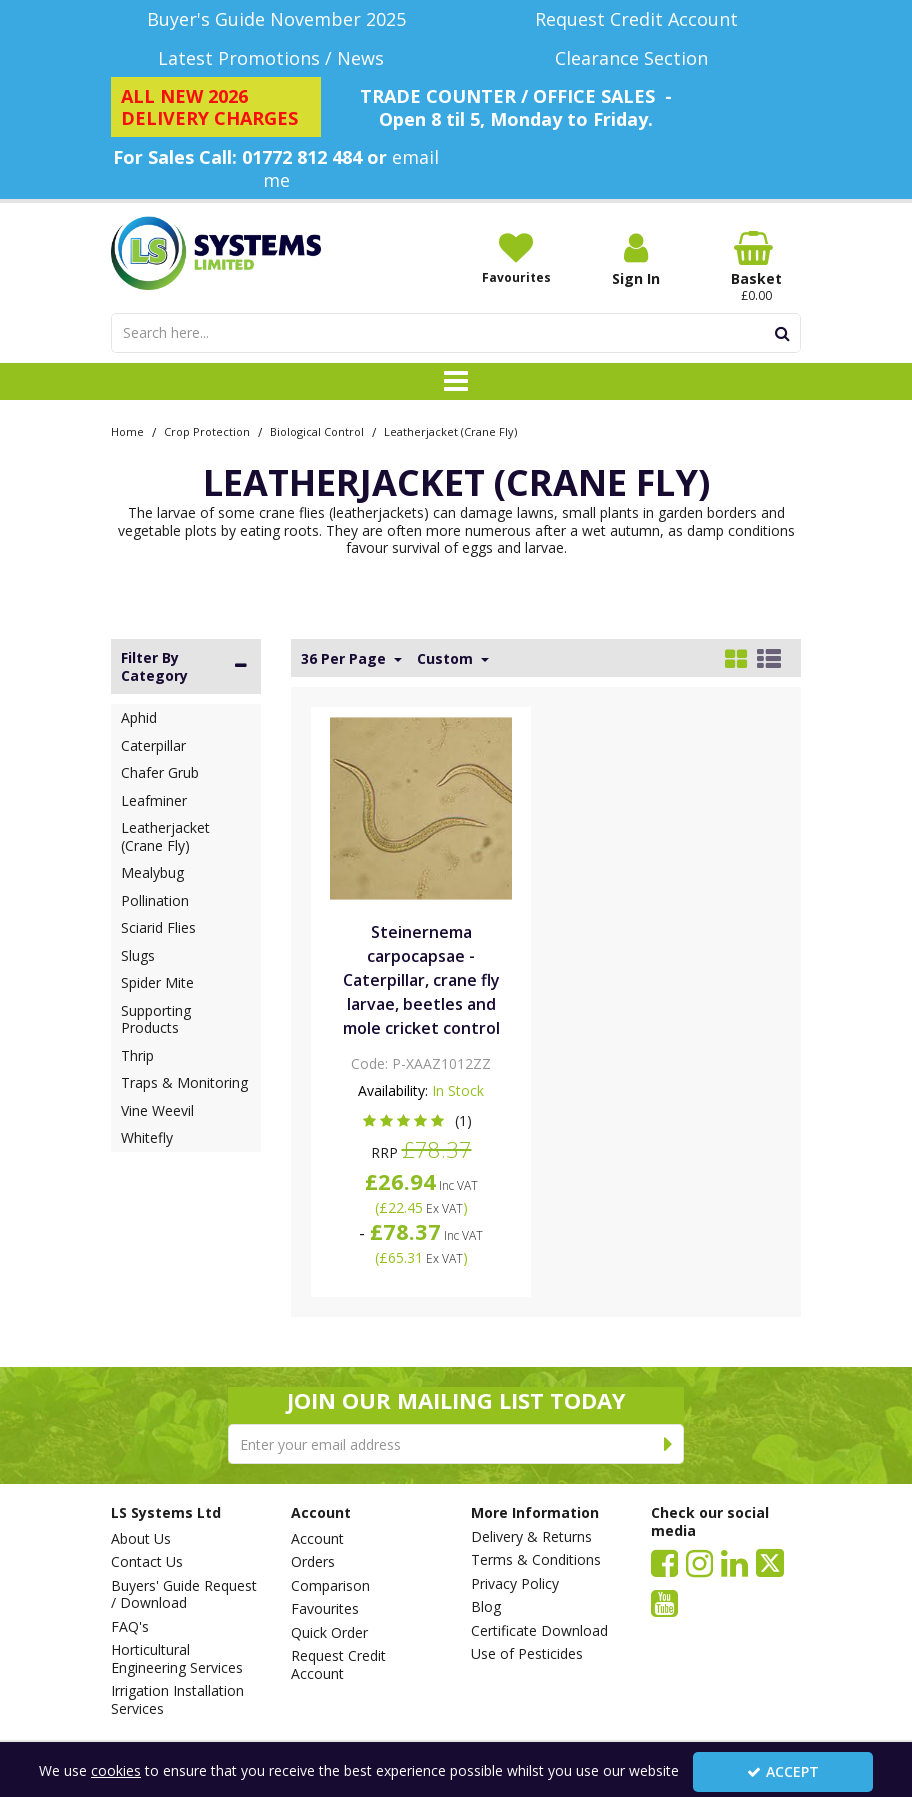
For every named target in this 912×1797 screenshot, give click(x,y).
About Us (141, 1539)
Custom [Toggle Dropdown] (447, 659)
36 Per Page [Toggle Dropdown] (345, 659)
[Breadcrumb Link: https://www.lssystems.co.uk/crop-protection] (207, 430)
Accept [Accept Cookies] (783, 1771)
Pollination (155, 900)
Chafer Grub (160, 772)
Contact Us (147, 1562)
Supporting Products (156, 1019)
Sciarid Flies (158, 927)
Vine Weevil (157, 1110)
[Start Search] (782, 333)
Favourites (325, 1609)
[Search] (437, 333)
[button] (421, 1120)
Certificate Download (539, 1631)
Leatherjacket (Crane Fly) (165, 836)
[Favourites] (516, 258)
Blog (486, 1607)
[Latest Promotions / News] (276, 58)
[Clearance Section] (636, 58)
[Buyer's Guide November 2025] (276, 19)
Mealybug (152, 872)
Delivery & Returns (531, 1537)
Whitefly (147, 1137)
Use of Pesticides (527, 1654)
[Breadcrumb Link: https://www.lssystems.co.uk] (127, 430)
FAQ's (130, 1627)
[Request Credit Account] (636, 19)
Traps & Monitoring (184, 1082)
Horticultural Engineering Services (177, 1658)
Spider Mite (157, 982)
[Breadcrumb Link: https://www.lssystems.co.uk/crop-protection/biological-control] (317, 430)
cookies (116, 1770)
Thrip (137, 1055)
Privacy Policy (515, 1584)
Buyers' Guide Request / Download (184, 1594)
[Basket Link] (756, 267)
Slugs (138, 955)
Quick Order (329, 1633)
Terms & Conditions (536, 1560)
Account (317, 1539)
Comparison (330, 1586)
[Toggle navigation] (456, 382)
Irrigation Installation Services (177, 1699)
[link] (664, 1562)
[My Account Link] (636, 259)
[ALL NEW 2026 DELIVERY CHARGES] (216, 107)
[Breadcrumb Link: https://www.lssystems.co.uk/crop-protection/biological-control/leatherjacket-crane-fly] (450, 430)
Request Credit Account (338, 1664)
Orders (313, 1562)
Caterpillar (153, 745)
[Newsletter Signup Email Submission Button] (668, 1444)
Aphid (139, 717)
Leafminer (154, 800)
